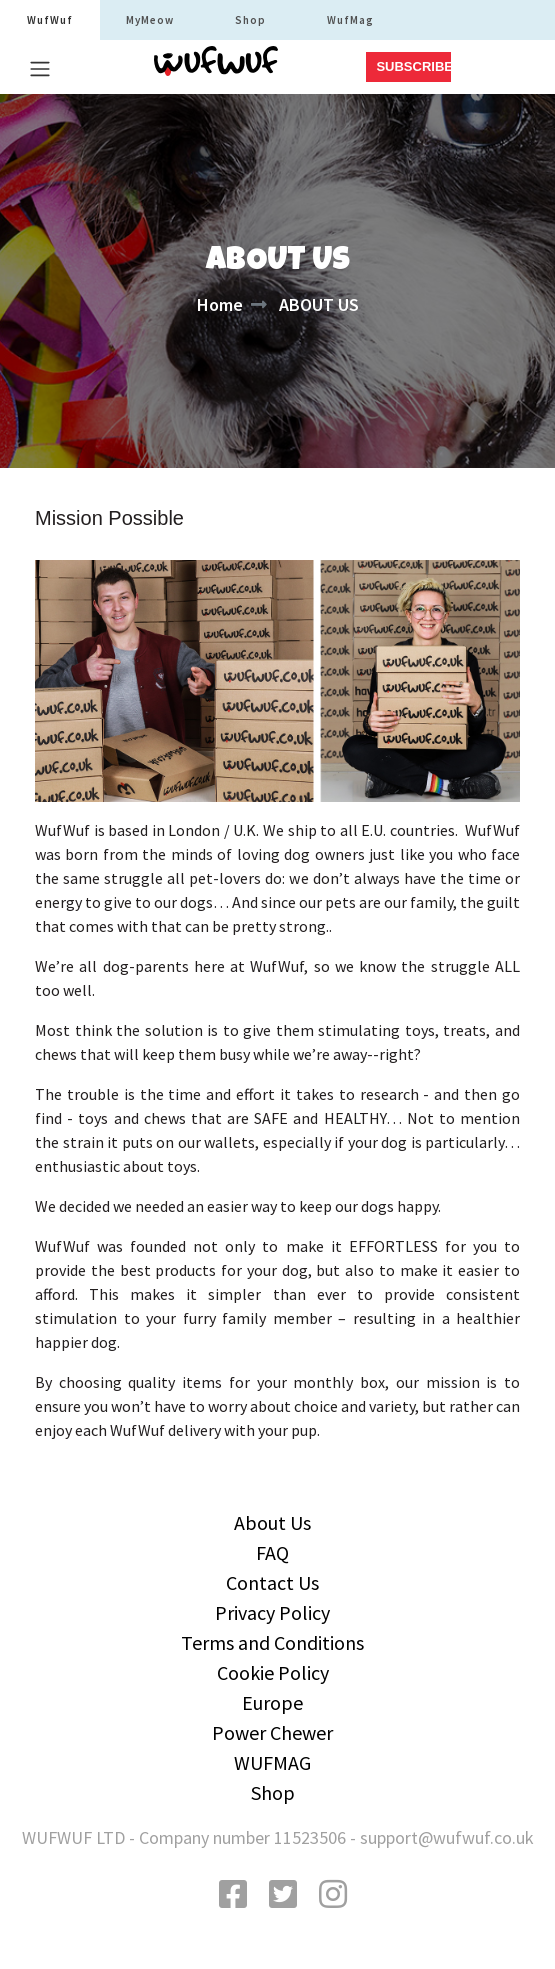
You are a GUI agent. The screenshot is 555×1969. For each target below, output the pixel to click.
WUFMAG (272, 1762)
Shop (250, 20)
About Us (272, 1522)
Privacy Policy (272, 1612)
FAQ (272, 1552)
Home (220, 304)
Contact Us (272, 1582)
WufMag (350, 20)
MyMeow (150, 20)
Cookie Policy (273, 1672)
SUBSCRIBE (413, 66)
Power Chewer (272, 1732)
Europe (272, 1702)
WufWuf (50, 20)
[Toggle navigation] (40, 69)
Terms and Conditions (272, 1642)
